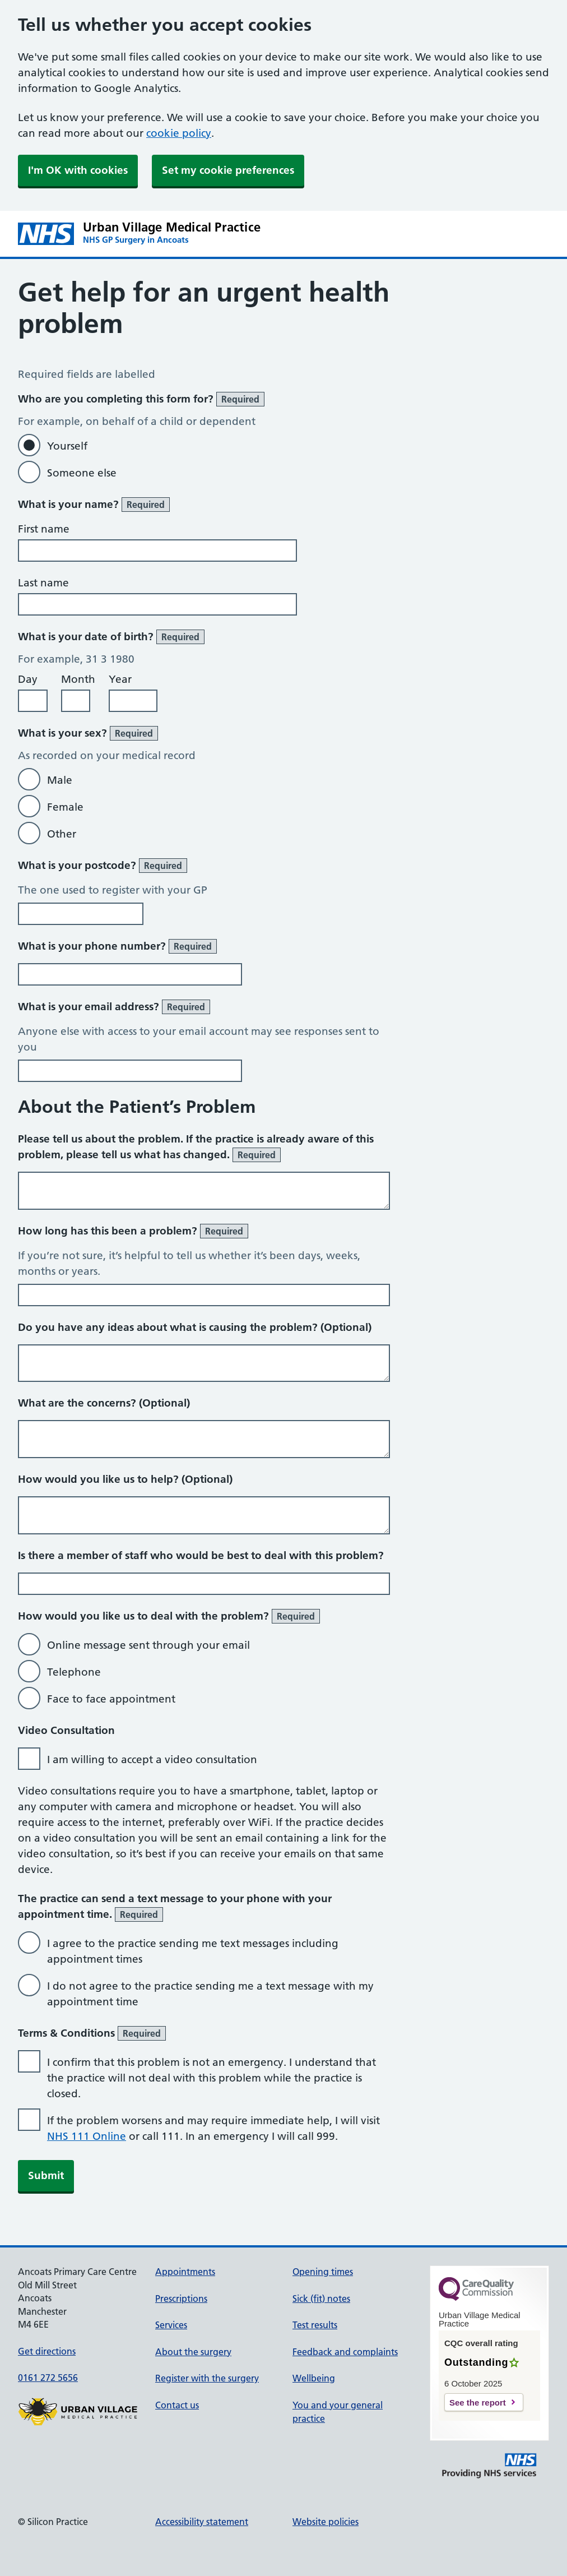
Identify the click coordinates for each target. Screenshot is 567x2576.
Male (59, 780)
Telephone (74, 1672)
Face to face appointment (111, 1698)
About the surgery (193, 2351)
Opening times (322, 2271)
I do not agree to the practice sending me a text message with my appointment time (210, 1994)
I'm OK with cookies (78, 170)
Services (171, 2324)
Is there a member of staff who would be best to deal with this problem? (201, 1555)
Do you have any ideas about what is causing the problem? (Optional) (194, 1327)
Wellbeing (313, 2378)
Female (65, 807)
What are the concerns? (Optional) (104, 1402)
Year (120, 679)
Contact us (177, 2405)
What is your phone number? (117, 946)
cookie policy (178, 133)
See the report (477, 2402)
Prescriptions (181, 2298)
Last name (43, 582)
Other (61, 833)
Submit (46, 2175)
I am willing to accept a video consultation (152, 1759)
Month (78, 679)
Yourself (67, 446)
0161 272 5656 (48, 2377)
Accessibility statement (201, 2521)
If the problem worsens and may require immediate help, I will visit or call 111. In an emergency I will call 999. (213, 2128)
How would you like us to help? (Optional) (125, 1479)
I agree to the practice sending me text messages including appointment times (192, 1951)
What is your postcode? (102, 865)
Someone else (82, 472)
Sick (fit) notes (321, 2298)
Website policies (325, 2521)
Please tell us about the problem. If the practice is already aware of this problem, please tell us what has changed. (196, 1147)
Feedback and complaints (345, 2351)
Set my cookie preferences (228, 170)
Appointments (185, 2271)
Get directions (47, 2351)
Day (28, 679)
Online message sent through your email (148, 1645)
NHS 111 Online (86, 2136)
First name (43, 528)
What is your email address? (114, 1007)
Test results (314, 2324)
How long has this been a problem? (133, 1231)
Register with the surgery (207, 2378)
